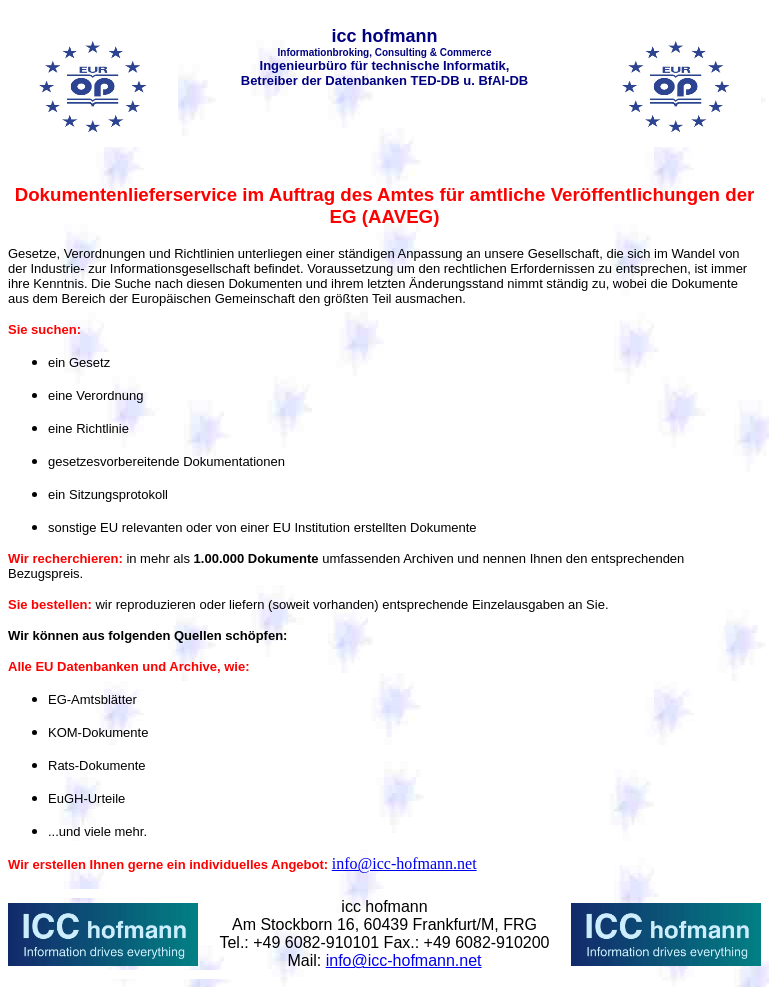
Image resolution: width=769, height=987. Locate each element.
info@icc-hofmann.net (404, 863)
